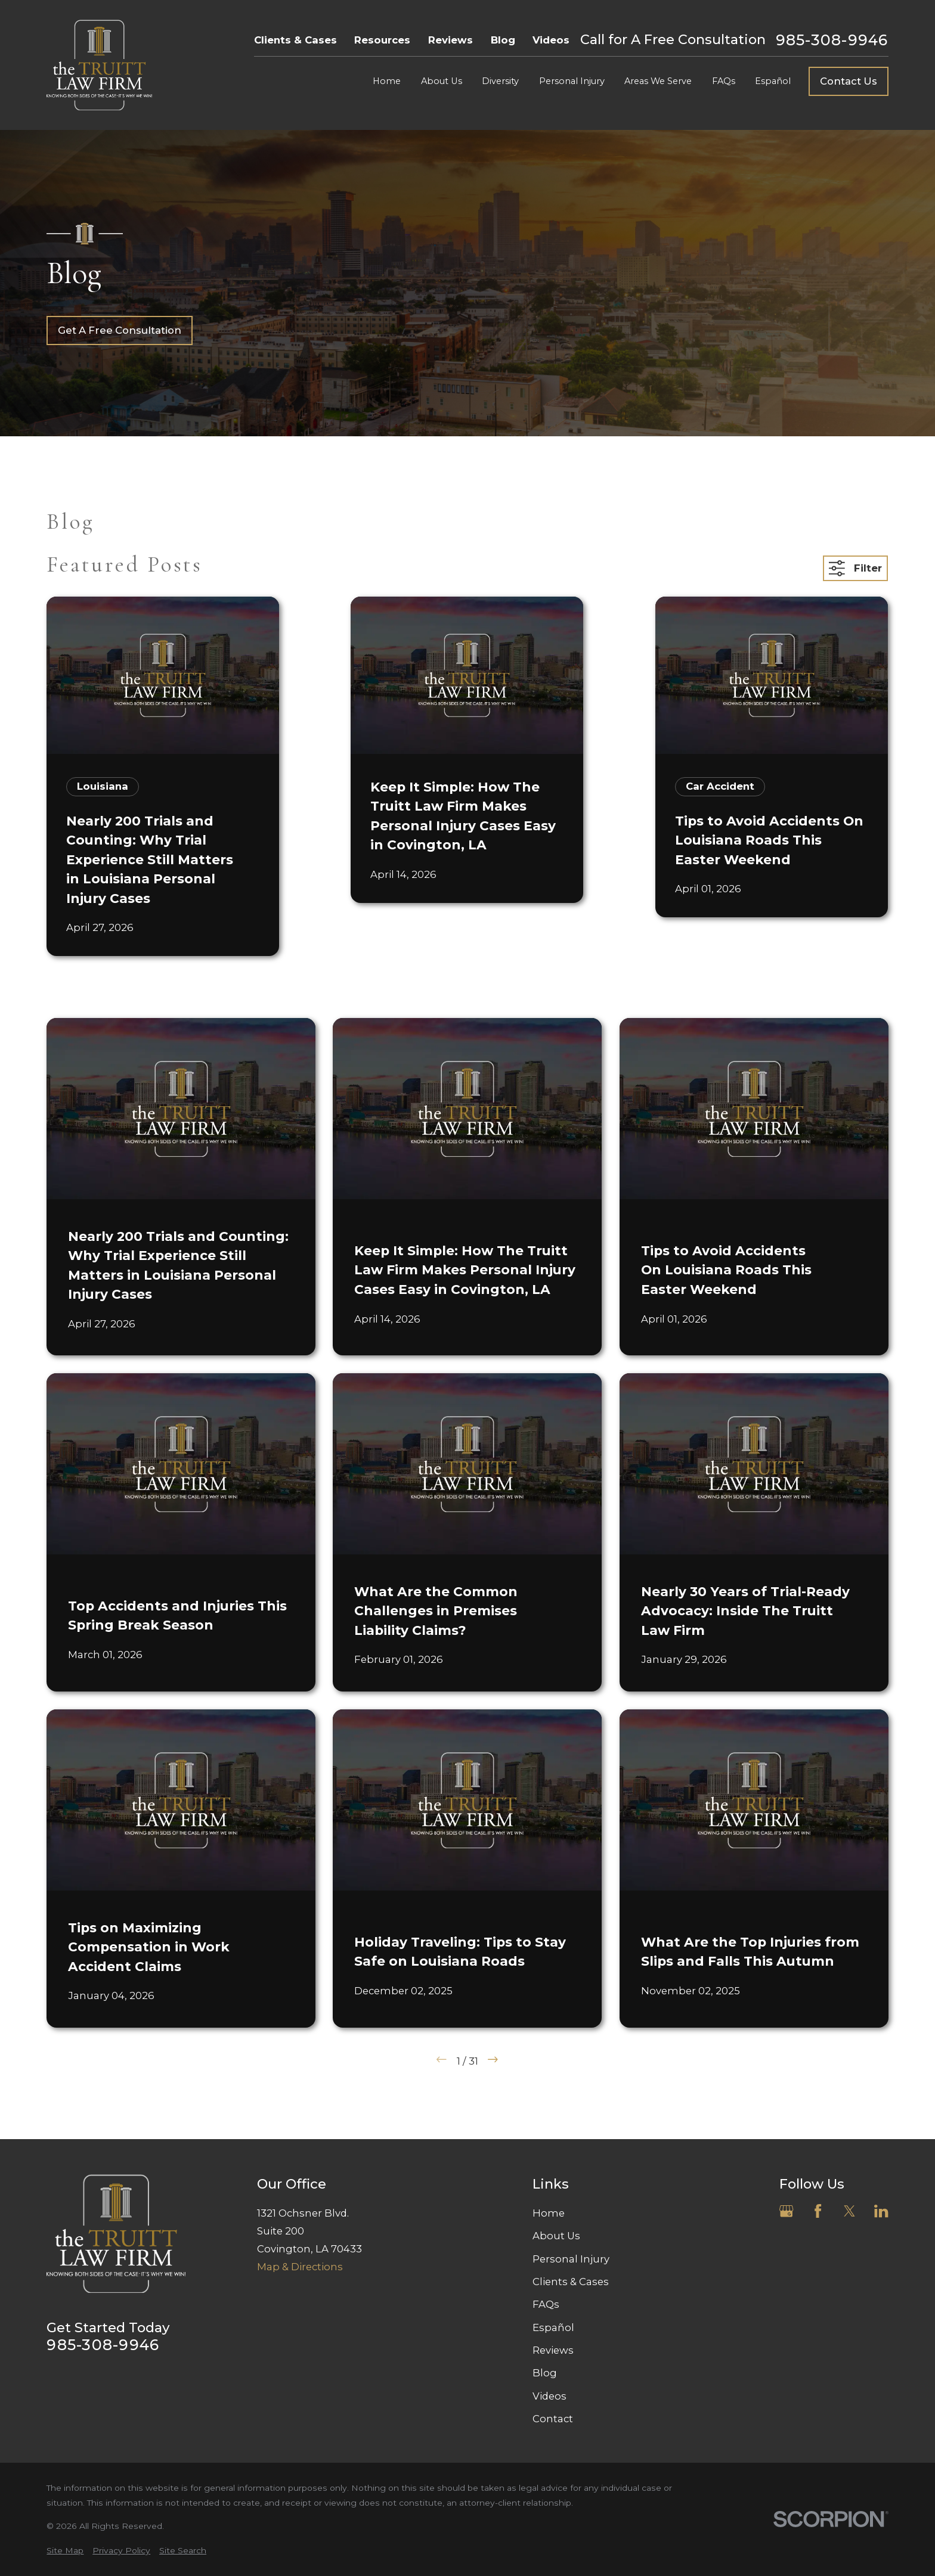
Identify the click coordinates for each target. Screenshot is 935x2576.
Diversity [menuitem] (500, 81)
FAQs (545, 2304)
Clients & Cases (295, 40)
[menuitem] (65, 2550)
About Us (556, 2236)
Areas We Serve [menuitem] (658, 81)
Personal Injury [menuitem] (572, 81)
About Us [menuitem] (441, 81)
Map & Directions (300, 2267)
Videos (550, 40)
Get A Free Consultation (119, 330)
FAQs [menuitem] (723, 81)
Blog (503, 40)
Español (553, 2327)
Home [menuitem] (387, 81)
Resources (382, 40)
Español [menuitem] (773, 81)
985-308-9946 (832, 40)
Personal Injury (570, 2259)
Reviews (450, 40)
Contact (552, 2419)
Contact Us (848, 81)
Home (548, 2213)
